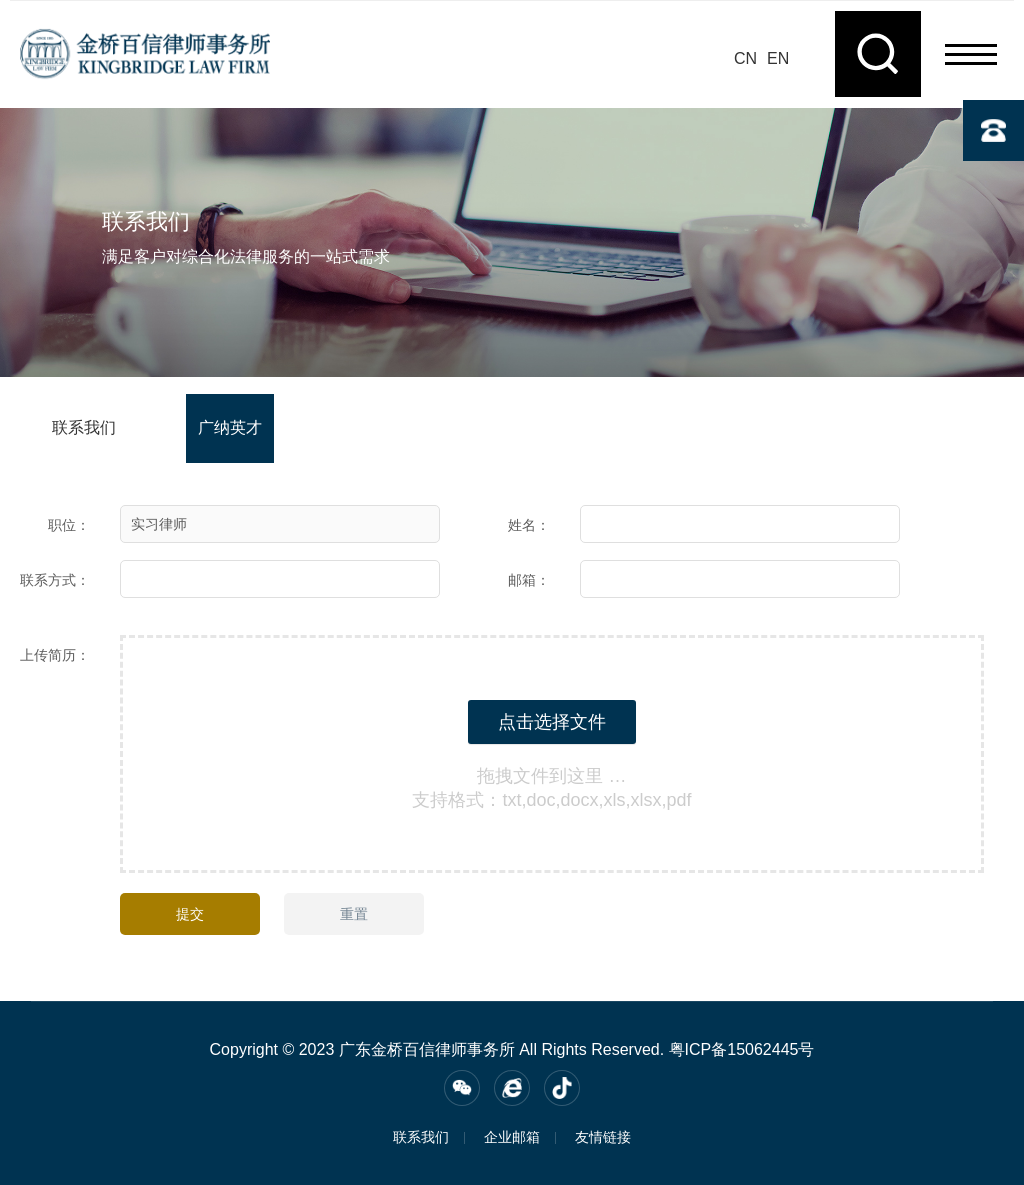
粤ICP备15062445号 (742, 1049)
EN (778, 58)
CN (745, 58)
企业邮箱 (512, 1137)
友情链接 (603, 1137)
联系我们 (84, 427)
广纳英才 (230, 427)
